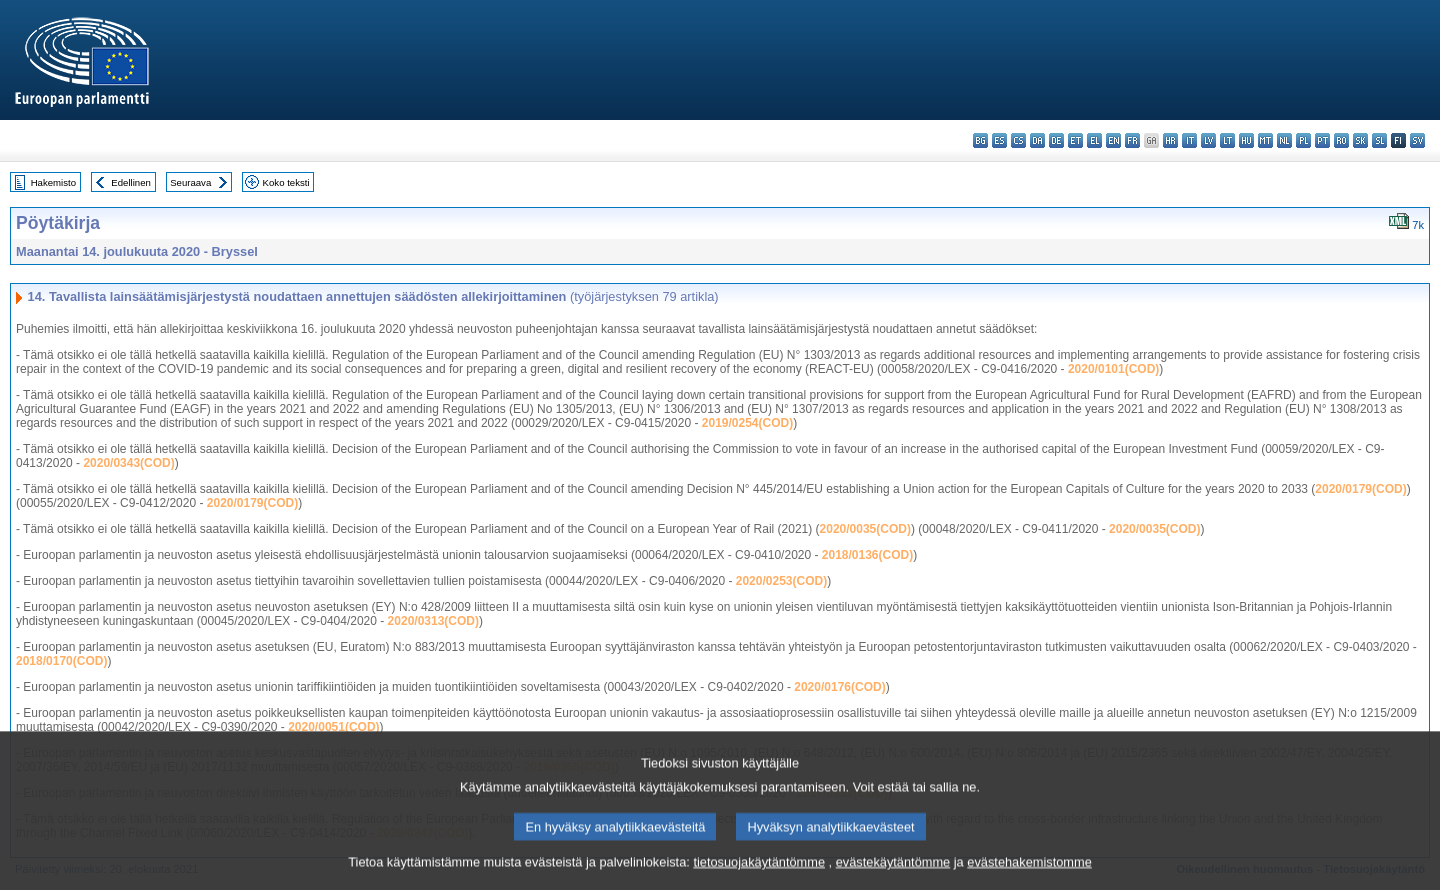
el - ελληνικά (1094, 140)
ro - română (1341, 140)
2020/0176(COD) (839, 687)
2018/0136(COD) (867, 555)
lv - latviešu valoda (1208, 140)
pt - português (1322, 140)
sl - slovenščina (1379, 140)
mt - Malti (1265, 140)
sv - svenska (1417, 140)
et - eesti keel (1075, 140)
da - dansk (1037, 140)
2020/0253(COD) (781, 581)
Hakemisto (53, 182)
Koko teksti (286, 182)
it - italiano (1189, 140)
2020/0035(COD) (865, 529)
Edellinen (130, 182)
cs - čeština (1018, 140)
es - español (999, 140)
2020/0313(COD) (433, 621)
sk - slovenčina (1360, 140)
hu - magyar (1246, 140)
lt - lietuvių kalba (1227, 140)
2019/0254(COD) (747, 423)
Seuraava (190, 182)
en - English (1113, 140)
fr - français (1132, 140)
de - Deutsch (1056, 140)
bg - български (980, 140)
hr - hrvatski (1170, 140)
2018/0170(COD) (61, 661)
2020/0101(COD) (1113, 369)
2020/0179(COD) (1360, 489)
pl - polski (1303, 140)
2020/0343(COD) (128, 463)
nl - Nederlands (1284, 140)
